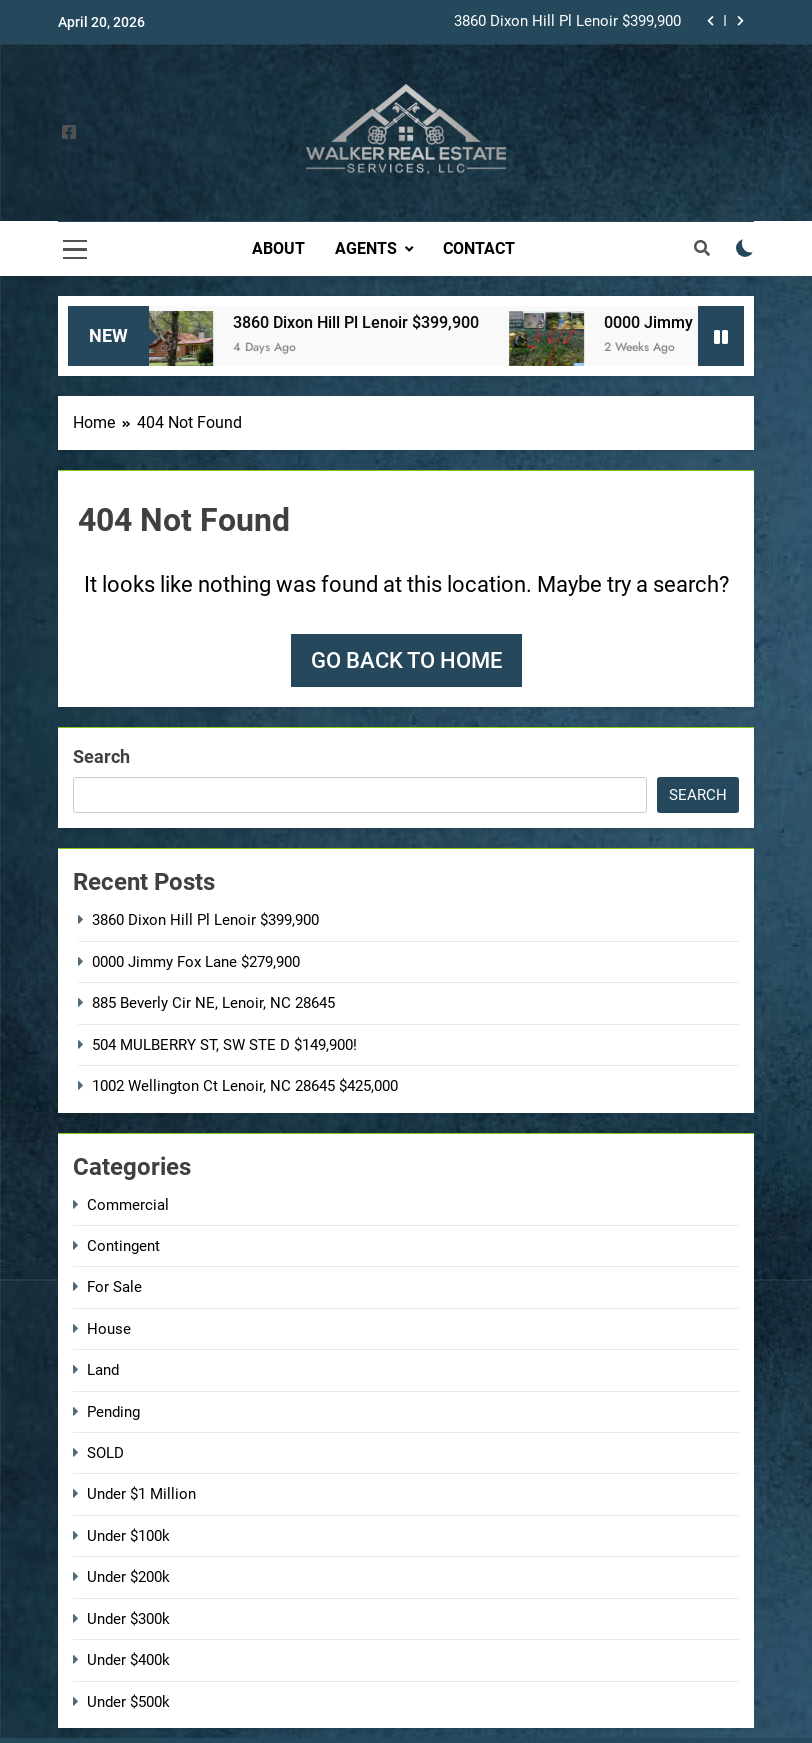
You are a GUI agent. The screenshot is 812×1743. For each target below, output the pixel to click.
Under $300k (128, 1619)
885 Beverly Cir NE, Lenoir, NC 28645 (213, 1003)
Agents (366, 248)
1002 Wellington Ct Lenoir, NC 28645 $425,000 (245, 1086)
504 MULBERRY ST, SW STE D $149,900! (224, 1045)
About (278, 248)
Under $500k (128, 1702)
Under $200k (128, 1577)
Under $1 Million (141, 1494)
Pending (113, 1412)
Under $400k (128, 1660)
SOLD (105, 1453)
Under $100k (128, 1536)
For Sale (114, 1287)
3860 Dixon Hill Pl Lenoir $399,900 (567, 22)
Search (101, 756)
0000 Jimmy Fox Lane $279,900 (196, 962)
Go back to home (406, 660)
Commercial (128, 1205)
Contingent (123, 1246)
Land (103, 1370)
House (109, 1329)
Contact (479, 248)
